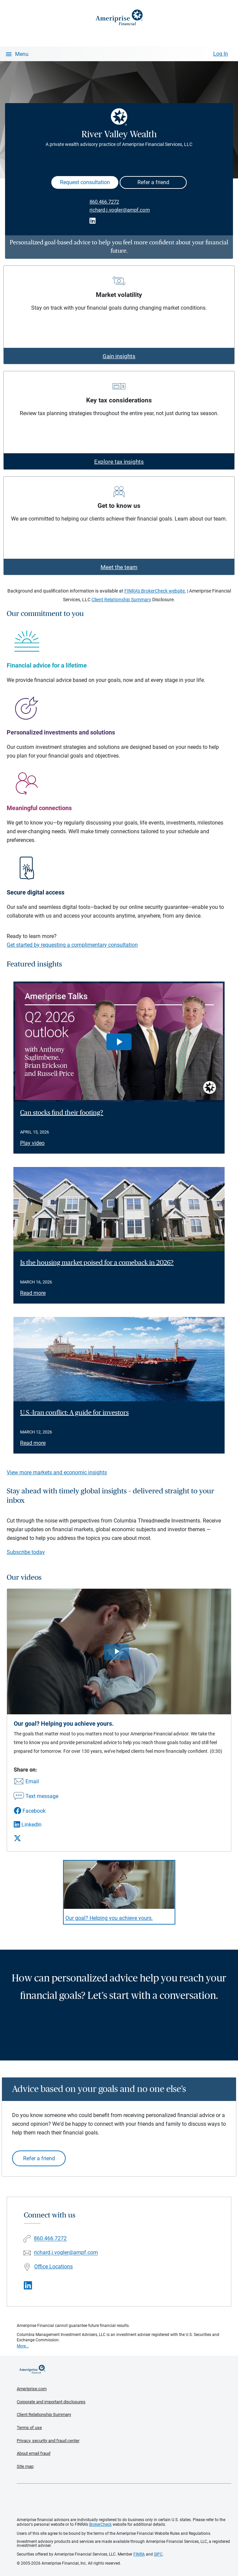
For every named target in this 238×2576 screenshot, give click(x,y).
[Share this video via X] (36, 1838)
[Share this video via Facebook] (36, 1811)
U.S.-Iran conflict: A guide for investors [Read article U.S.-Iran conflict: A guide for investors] (74, 1412)
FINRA (139, 2554)
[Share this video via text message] (36, 1796)
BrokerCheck (100, 2524)
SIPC (158, 2554)
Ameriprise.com (32, 2388)
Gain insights (119, 356)
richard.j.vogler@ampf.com (120, 210)
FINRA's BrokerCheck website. (155, 591)
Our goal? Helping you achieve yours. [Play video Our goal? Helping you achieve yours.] (109, 1918)
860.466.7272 (104, 202)
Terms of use (29, 2427)
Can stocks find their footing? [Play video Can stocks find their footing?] (61, 1112)
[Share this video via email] (36, 1782)
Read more (33, 1293)
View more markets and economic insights (57, 1472)
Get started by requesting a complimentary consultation (72, 945)
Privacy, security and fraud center (48, 2440)
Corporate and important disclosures (51, 2401)
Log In (220, 54)
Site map (25, 2466)
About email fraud (33, 2453)
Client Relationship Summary (121, 599)
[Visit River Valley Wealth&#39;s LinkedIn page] (28, 2285)
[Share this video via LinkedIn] (36, 1824)
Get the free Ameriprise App (124, 2500)
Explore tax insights (119, 461)
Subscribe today (26, 1552)
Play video (32, 1143)
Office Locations (53, 2266)
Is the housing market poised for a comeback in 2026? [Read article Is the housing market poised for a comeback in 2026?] (97, 1262)
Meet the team (119, 567)
